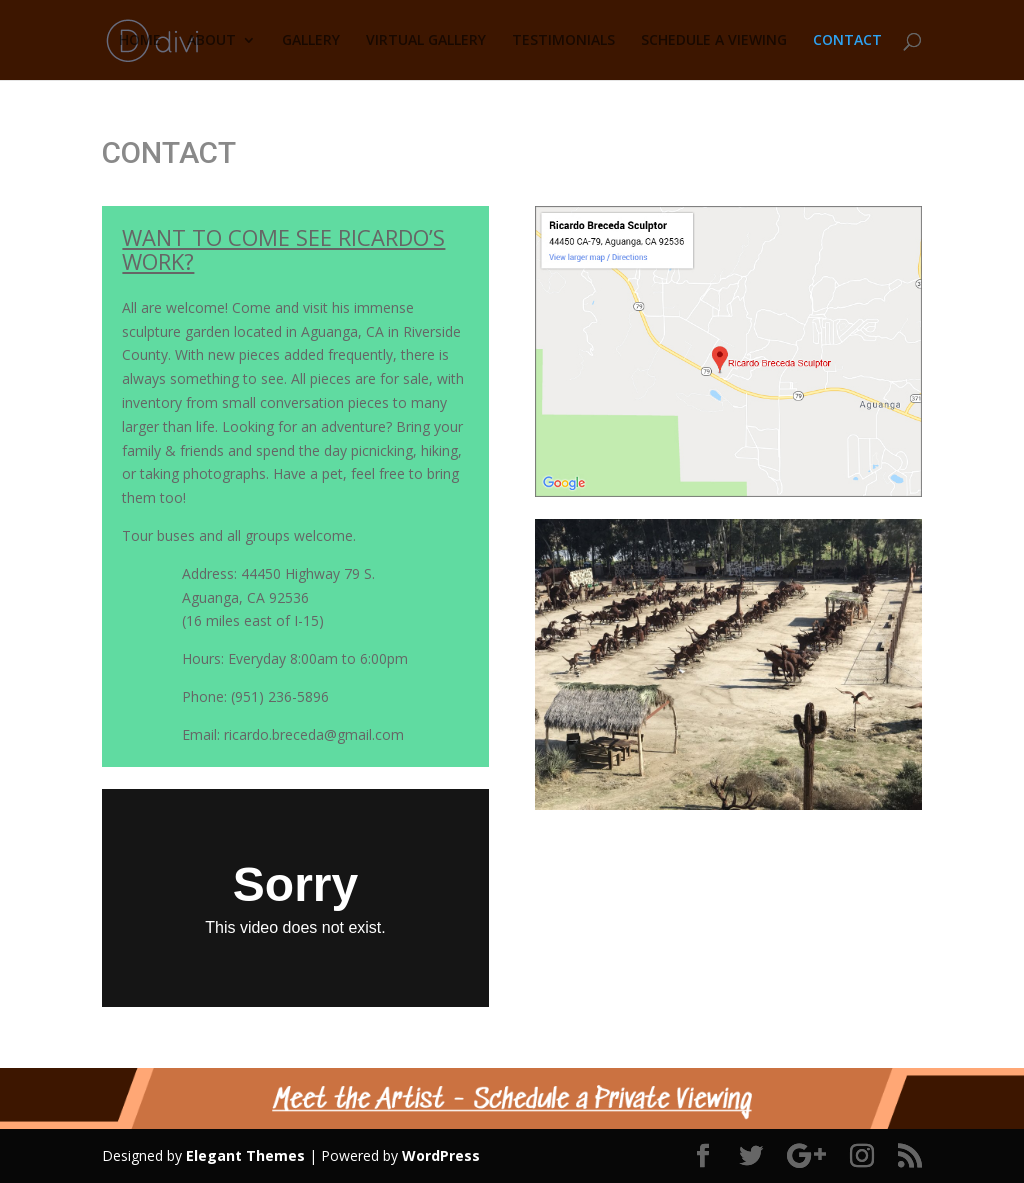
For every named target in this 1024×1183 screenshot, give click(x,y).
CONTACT (847, 41)
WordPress (441, 1155)
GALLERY (311, 41)
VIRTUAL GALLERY (426, 41)
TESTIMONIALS (563, 41)
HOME (140, 41)
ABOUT (211, 41)
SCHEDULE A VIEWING (714, 41)
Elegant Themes (245, 1155)
